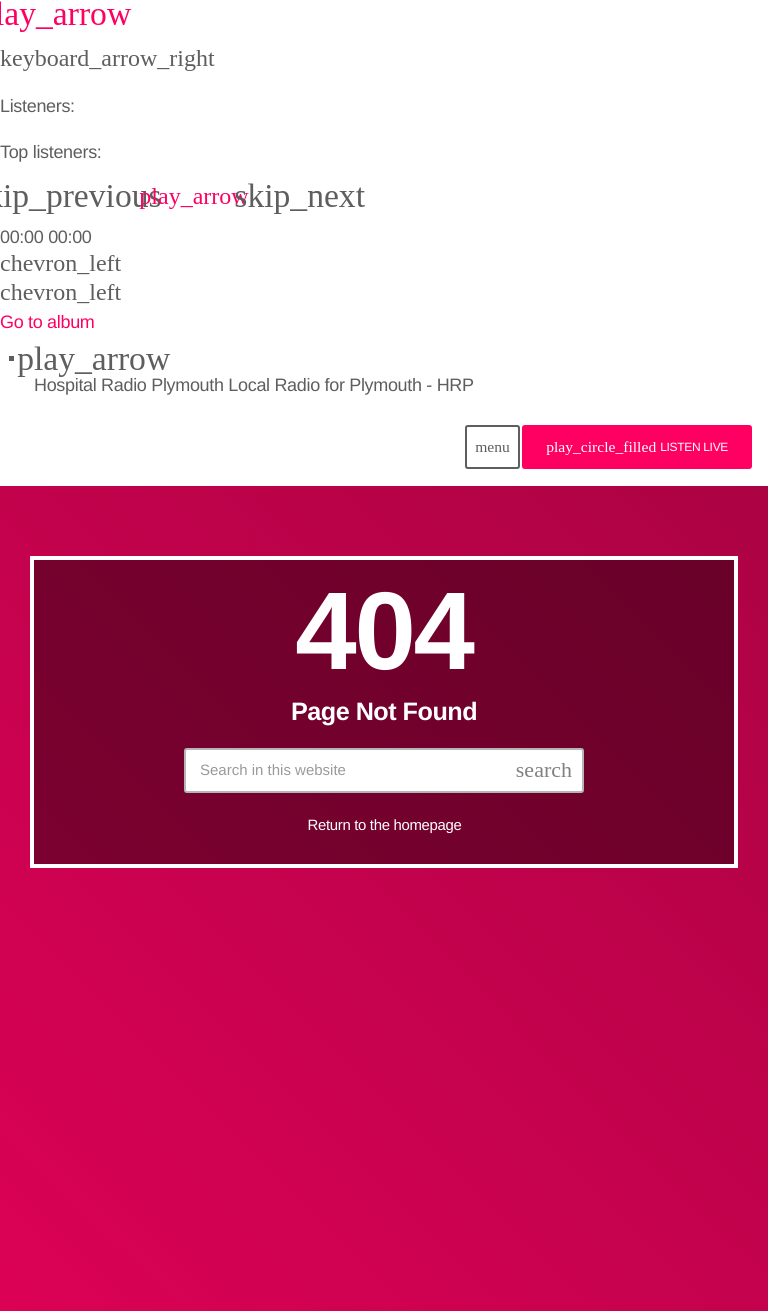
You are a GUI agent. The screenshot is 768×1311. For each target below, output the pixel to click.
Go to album (47, 322)
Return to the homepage (385, 825)
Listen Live (637, 446)
